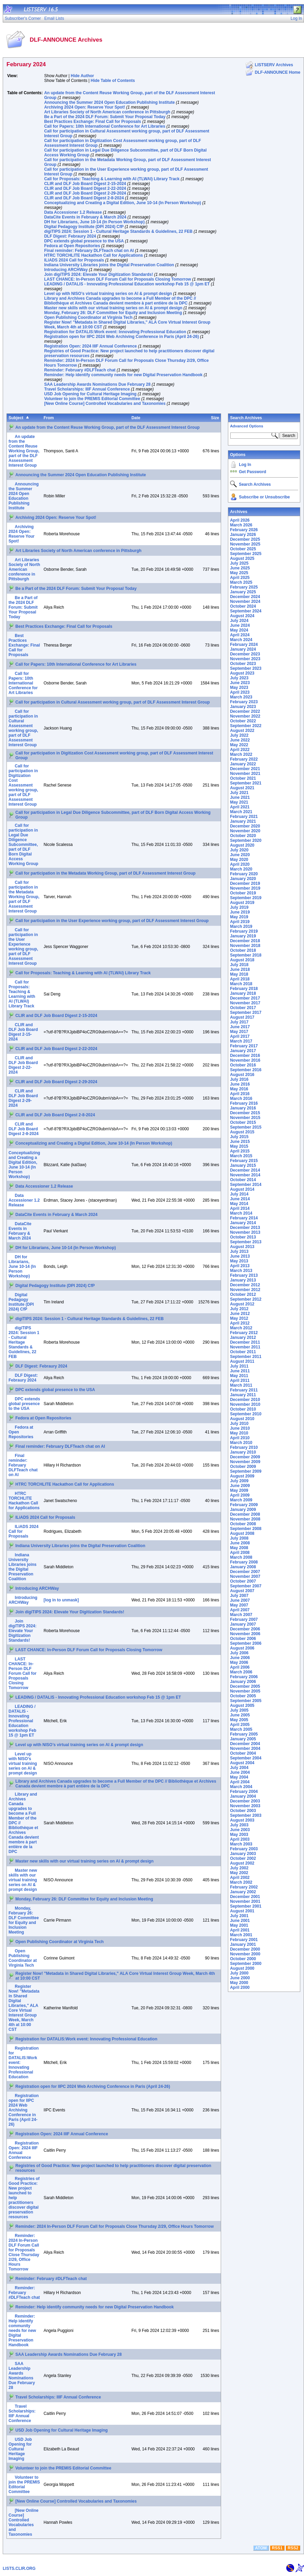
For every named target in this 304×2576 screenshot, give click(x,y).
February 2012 (244, 1332)
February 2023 (244, 701)
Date (135, 417)
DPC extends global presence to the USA (84, 241)
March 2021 (241, 811)
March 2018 (241, 983)
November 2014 (245, 1175)
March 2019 (241, 926)
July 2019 (239, 907)
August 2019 (242, 902)
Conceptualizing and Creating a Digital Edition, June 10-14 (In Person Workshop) (122, 202)
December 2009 (245, 1457)
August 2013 (242, 1246)
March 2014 (241, 1213)
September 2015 (245, 1127)
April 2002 (239, 1877)
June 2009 (240, 1485)
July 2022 (239, 735)
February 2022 (244, 759)
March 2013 (241, 1270)
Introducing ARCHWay (66, 269)
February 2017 (244, 1046)
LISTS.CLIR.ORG (19, 2568)
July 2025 (239, 563)
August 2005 (242, 1705)
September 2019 (245, 897)
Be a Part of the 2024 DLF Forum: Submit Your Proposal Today (104, 116)
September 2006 (245, 1643)
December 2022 (245, 711)
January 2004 (243, 1796)
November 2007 (245, 1576)
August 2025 (242, 558)
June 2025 (240, 568)
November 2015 (245, 1117)
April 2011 (239, 1380)
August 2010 (242, 1418)
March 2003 (241, 1844)
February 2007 (244, 1619)
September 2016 (245, 1069)
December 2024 (245, 596)
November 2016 (245, 1060)
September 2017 (245, 1012)
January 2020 (243, 878)
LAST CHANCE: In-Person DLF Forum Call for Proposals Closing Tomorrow (117, 279)
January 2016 (243, 1108)
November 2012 (245, 1289)
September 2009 (245, 1471)
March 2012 (241, 1328)
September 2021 (245, 783)
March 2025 (241, 582)
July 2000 (239, 1973)
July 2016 (239, 1079)
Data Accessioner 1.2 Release (73, 212)
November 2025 (245, 544)
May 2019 (239, 917)
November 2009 (245, 1461)
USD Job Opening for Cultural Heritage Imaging (90, 394)
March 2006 (241, 1672)
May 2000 (239, 1982)
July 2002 (239, 1868)
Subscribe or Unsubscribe (264, 497)
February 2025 (244, 587)
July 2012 (239, 1308)
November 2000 (245, 1954)
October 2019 (243, 893)
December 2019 (245, 883)
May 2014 (239, 1203)
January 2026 (243, 534)
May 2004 (239, 1777)
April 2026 (239, 520)
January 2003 (243, 1853)
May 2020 (239, 859)
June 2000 (240, 1978)
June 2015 (240, 1141)
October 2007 (243, 1581)
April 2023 (239, 692)
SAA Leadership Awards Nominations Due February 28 (97, 384)
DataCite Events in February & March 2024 (85, 217)
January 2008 (243, 1567)
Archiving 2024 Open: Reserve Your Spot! (84, 107)
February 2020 (244, 874)
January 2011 (243, 1394)
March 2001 (241, 1935)
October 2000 (243, 1958)
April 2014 (239, 1208)
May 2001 (239, 1925)
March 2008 (241, 1557)
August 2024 (242, 615)
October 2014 (243, 1179)
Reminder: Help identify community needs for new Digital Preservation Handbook (123, 374)
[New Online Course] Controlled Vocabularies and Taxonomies (104, 403)
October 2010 (243, 1409)
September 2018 (245, 955)
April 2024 (239, 635)
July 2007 (239, 1595)
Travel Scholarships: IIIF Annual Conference (87, 389)
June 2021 (240, 797)
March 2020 (241, 869)
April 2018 (239, 979)
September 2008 (245, 1528)
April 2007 (239, 1610)
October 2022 (243, 721)
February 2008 (244, 1562)
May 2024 (239, 630)
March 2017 (241, 1041)
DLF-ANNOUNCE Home (277, 72)
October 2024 (243, 606)
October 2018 (243, 950)
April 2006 (239, 1667)
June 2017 (240, 1026)
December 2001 (245, 1896)
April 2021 (239, 807)
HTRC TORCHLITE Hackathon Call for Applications (93, 255)
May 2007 (239, 1605)
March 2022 (241, 754)
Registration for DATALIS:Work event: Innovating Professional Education (115, 331)
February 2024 (244, 644)
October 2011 (243, 1351)
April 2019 (239, 921)
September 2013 (245, 1242)
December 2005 (245, 1686)
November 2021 (245, 773)
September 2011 (245, 1356)
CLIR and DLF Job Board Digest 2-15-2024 (85, 183)
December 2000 (245, 1949)
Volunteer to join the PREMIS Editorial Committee (92, 398)
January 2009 (243, 1509)
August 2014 (242, 1189)
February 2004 (244, 1791)
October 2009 (243, 1466)
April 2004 (239, 1782)
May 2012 (239, 1318)
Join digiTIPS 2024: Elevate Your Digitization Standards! (98, 274)
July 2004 (239, 1767)
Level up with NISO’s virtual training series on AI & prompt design (108, 293)
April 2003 (239, 1839)
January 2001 (243, 1944)
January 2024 (243, 649)
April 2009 (239, 1495)
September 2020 (245, 840)
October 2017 (243, 1007)
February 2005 (244, 1734)
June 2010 (240, 1428)
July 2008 (239, 1538)
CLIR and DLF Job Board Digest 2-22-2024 (85, 188)
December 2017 (245, 998)
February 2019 (244, 931)
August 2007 (242, 1590)
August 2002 (242, 1863)
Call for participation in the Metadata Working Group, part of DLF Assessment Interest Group (105, 873)
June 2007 (240, 1600)
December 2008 (245, 1514)
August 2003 (242, 1820)
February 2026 (244, 529)
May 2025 (239, 572)
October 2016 (243, 1065)
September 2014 (245, 1184)
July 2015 (239, 1136)
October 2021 (243, 778)
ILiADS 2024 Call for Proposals (74, 260)
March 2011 (241, 1385)
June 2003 (240, 1829)
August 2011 (242, 1361)
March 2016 (241, 1098)
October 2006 (243, 1638)
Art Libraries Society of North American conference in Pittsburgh (107, 112)
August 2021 (242, 787)
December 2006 (245, 1629)
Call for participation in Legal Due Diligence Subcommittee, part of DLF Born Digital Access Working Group (23, 844)
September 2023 (245, 668)
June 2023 (240, 682)
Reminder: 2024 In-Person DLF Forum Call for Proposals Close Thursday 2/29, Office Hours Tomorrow (114, 2226)
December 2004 (245, 1743)
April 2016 (239, 1093)
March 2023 (241, 697)
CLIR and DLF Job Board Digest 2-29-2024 (85, 193)
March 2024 (241, 639)
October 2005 (243, 1696)
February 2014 (244, 1218)
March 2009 (241, 1500)
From (49, 417)
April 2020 (239, 864)
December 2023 (245, 654)
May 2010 (239, 1433)
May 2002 (239, 1872)
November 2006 (245, 1633)
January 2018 (243, 993)
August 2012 (242, 1304)
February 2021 (244, 816)
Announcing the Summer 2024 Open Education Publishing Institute (109, 102)
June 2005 (240, 1715)
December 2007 (245, 1571)
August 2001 (242, 1911)
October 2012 (243, 1294)
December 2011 (245, 1342)
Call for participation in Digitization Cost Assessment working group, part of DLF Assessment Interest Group (23, 785)
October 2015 (243, 1122)
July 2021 (239, 792)
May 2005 (239, 1719)
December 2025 (245, 539)
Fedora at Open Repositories (72, 245)
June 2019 (240, 912)
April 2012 (239, 1323)
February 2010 (244, 1447)
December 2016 (245, 1055)
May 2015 (239, 1146)
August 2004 (242, 1762)
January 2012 (243, 1337)
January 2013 (243, 1280)
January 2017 (243, 1050)
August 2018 (242, 960)
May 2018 (239, 974)
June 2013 (240, 1256)
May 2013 (239, 1261)
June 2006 (240, 1657)
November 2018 (245, 945)
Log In (245, 464)
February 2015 (244, 1160)
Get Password (252, 471)
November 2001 (245, 1901)
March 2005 (241, 1729)
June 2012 (240, 1313)
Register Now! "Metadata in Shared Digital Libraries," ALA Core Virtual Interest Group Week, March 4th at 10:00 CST (24, 2008)
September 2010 (245, 1414)
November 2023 (245, 658)
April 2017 (239, 1036)
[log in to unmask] (61, 1600)
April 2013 (239, 1265)
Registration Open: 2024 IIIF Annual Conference (90, 346)
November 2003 (245, 1805)
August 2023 (242, 673)
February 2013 (244, 1275)
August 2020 (242, 845)
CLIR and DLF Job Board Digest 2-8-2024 (84, 198)
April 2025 (239, 577)
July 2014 (239, 1194)
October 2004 (243, 1753)
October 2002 (243, 1858)
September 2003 (245, 1815)
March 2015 (241, 1155)
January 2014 (243, 1222)
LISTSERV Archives (274, 64)
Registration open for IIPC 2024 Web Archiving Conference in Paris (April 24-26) (121, 336)
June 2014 (240, 1199)
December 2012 (245, 1285)
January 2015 (243, 1165)
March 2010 (241, 1442)
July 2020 (239, 850)
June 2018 (240, 969)
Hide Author (82, 75)
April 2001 (239, 1930)
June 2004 (240, 1772)
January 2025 (243, 592)
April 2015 (239, 1151)
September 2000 (245, 1963)
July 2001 (239, 1915)
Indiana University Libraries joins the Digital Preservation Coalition (109, 265)
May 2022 (239, 744)
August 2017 (242, 1017)
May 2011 (239, 1375)
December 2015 (245, 1112)
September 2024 (245, 611)
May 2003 (239, 1834)
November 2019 (245, 888)
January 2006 (243, 1681)
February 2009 (244, 1504)
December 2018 (245, 940)
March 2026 (241, 525)
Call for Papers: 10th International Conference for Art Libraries (104, 126)
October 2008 (243, 1523)
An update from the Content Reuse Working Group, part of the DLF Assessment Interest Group (107, 427)
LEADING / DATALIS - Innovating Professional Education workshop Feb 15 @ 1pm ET (126, 284)
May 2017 (239, 1031)
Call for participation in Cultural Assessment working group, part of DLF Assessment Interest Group (112, 702)
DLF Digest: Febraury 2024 (70, 236)
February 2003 (244, 1848)
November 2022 (245, 716)
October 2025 (243, 549)
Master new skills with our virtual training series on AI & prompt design (113, 308)
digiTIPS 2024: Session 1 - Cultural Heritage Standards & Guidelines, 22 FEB (118, 231)
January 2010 (243, 1452)
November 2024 (245, 601)
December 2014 (245, 1170)
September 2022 (245, 725)
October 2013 (243, 1237)
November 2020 (245, 831)
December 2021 (245, 768)
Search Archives (246, 417)
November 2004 (245, 1748)
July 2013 (239, 1251)
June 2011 (240, 1371)
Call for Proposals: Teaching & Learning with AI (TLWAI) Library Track (111, 178)
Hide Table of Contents (113, 80)
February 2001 (244, 1939)
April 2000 (239, 1987)
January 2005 (243, 1739)
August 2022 (242, 730)
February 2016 (244, 1103)
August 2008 (242, 1533)
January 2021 (243, 821)
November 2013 (245, 1232)
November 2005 (245, 1691)
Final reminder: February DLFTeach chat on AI (89, 250)
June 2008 (240, 1543)
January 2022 (243, 764)
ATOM (261, 2548)
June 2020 (240, 854)
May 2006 (239, 1662)
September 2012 (245, 1299)
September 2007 (245, 1586)
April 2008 (239, 1552)
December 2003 (245, 1801)
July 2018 (239, 964)
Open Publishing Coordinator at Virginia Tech (88, 317)
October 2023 (243, 663)
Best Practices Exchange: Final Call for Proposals (92, 121)
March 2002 (241, 1882)
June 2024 (240, 625)
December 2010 (245, 1399)
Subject (16, 417)
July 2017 (239, 1022)
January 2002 (243, 1891)
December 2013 (245, 1227)
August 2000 (242, 1968)
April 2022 (239, 749)
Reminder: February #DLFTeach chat (79, 370)
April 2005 (239, 1724)
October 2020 (243, 835)
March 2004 (241, 1786)
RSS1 (277, 2548)
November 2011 (245, 1347)
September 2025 (245, 553)
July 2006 (239, 1653)
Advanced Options (246, 426)
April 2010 (239, 1437)
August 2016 (242, 1074)
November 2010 (245, 1404)
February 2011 (244, 1390)
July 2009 (239, 1480)
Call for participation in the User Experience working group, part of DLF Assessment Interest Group (111, 920)
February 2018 (244, 988)
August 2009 (242, 1476)
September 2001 (245, 1906)
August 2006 (242, 1648)
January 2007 (243, 1624)
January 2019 (243, 936)
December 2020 (245, 826)
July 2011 (239, 1366)
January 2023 (243, 706)
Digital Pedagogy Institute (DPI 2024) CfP (84, 226)
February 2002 (244, 1887)
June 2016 (240, 1084)
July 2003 (239, 1825)
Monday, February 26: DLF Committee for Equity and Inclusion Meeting (113, 312)
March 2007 (241, 1614)
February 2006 (244, 1676)
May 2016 (239, 1089)
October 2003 (243, 1810)
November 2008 (245, 1519)
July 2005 (239, 1710)
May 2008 (239, 1547)
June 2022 (240, 740)
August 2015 (242, 1132)
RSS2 (293, 2548)
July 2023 (239, 678)
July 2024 (239, 620)
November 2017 (245, 1003)
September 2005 (245, 1700)
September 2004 (245, 1758)
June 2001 (240, 1920)
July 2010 (239, 1423)
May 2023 (239, 687)
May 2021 (239, 802)
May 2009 (239, 1490)
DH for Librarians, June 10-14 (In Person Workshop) (94, 222)
